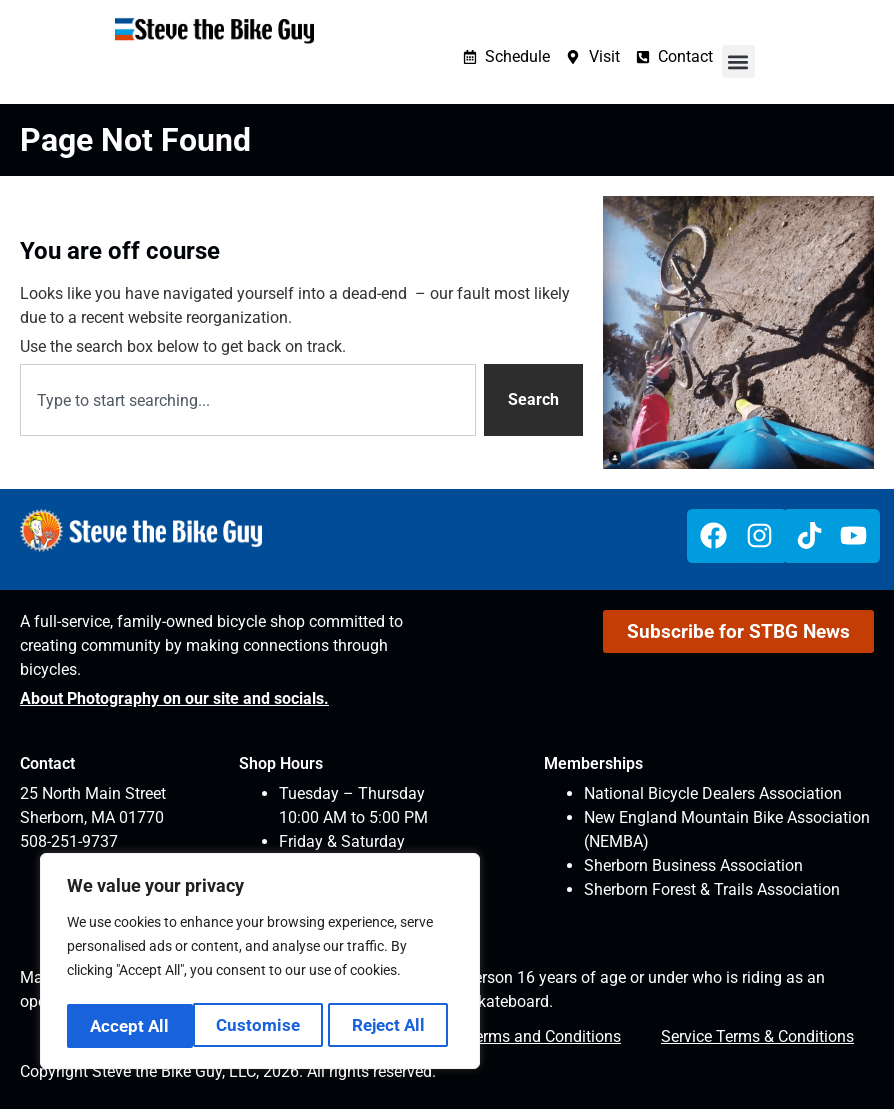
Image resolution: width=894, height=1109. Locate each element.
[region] (260, 964)
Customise (131, 1026)
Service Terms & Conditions (757, 1036)
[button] (738, 61)
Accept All (391, 1026)
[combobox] (248, 400)
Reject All (262, 1026)
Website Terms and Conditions (513, 1036)
